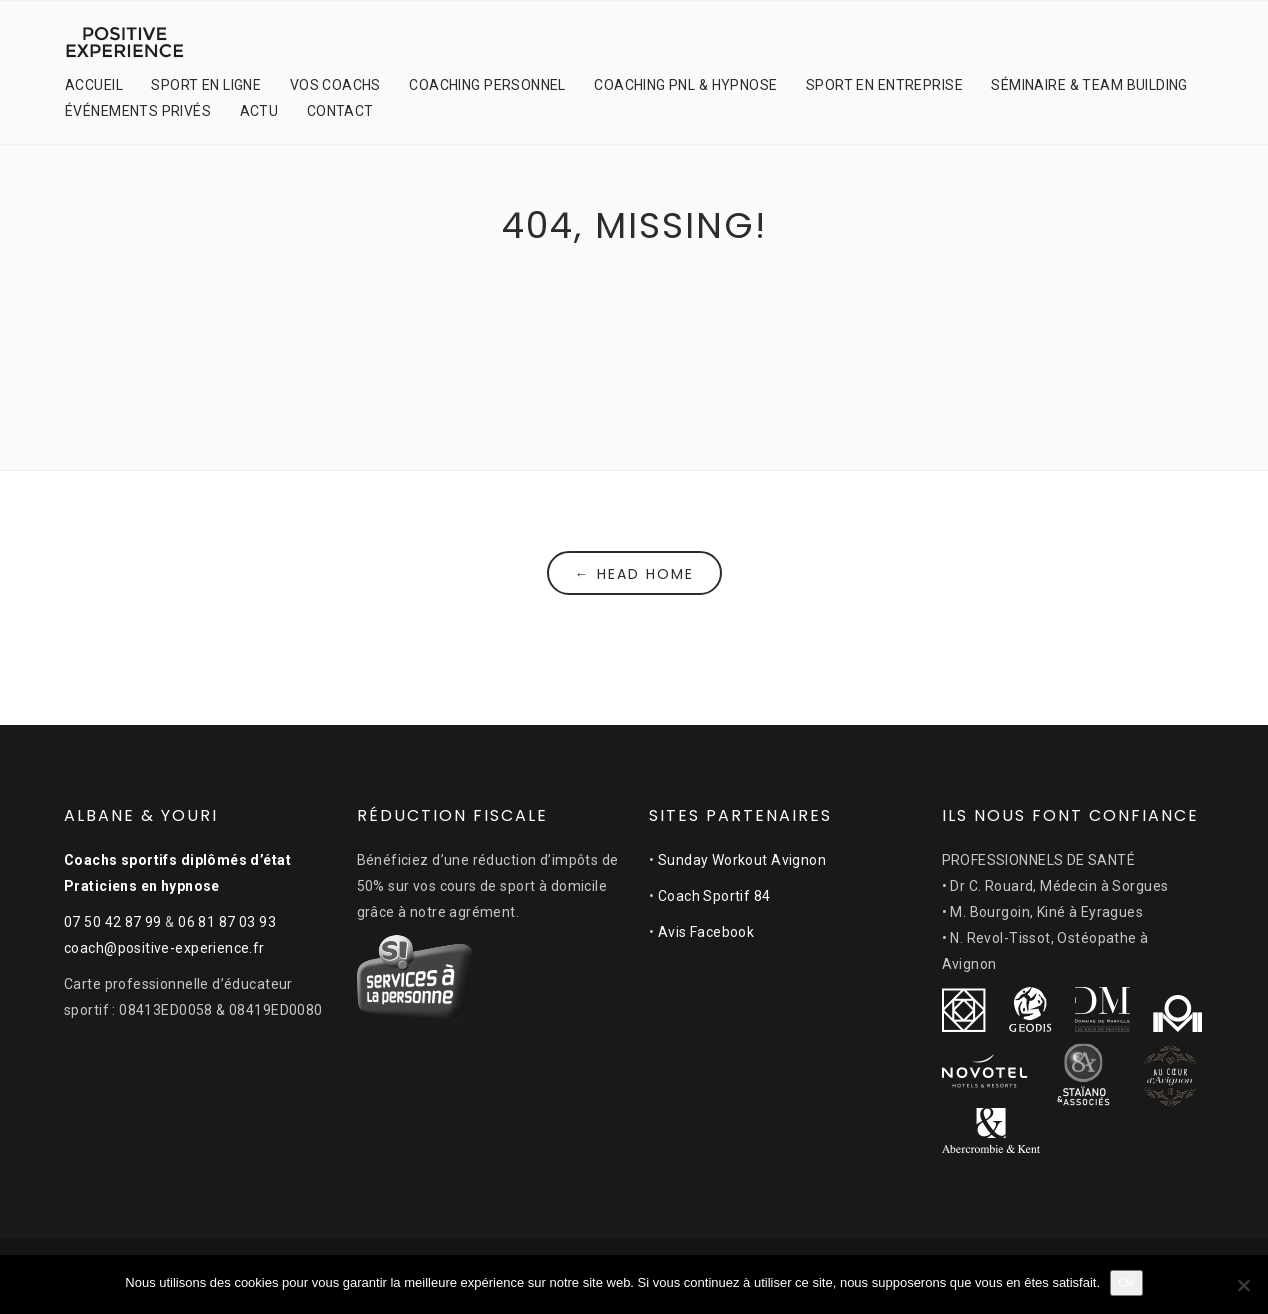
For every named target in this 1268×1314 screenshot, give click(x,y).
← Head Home (634, 574)
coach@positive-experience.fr (164, 948)
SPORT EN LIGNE (206, 85)
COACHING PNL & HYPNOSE (685, 85)
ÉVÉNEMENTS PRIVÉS (138, 111)
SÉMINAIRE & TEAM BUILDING (1089, 85)
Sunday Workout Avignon (742, 860)
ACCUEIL (94, 85)
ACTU (259, 111)
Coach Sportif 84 (714, 896)
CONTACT (340, 111)
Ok (1126, 1282)
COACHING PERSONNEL (487, 85)
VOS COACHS (335, 85)
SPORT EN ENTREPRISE (884, 85)
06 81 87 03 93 (227, 922)
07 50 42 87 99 (113, 922)
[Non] (1243, 1285)
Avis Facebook (706, 932)
